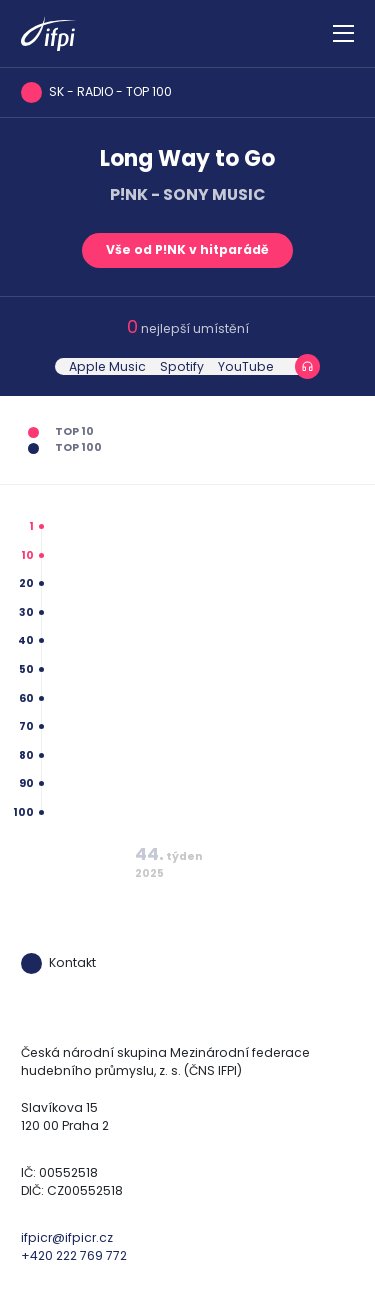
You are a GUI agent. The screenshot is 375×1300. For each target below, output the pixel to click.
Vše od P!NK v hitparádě (187, 249)
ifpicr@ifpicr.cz (67, 1237)
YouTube (246, 366)
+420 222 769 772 (74, 1255)
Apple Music (107, 366)
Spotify (182, 366)
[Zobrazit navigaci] (343, 34)
